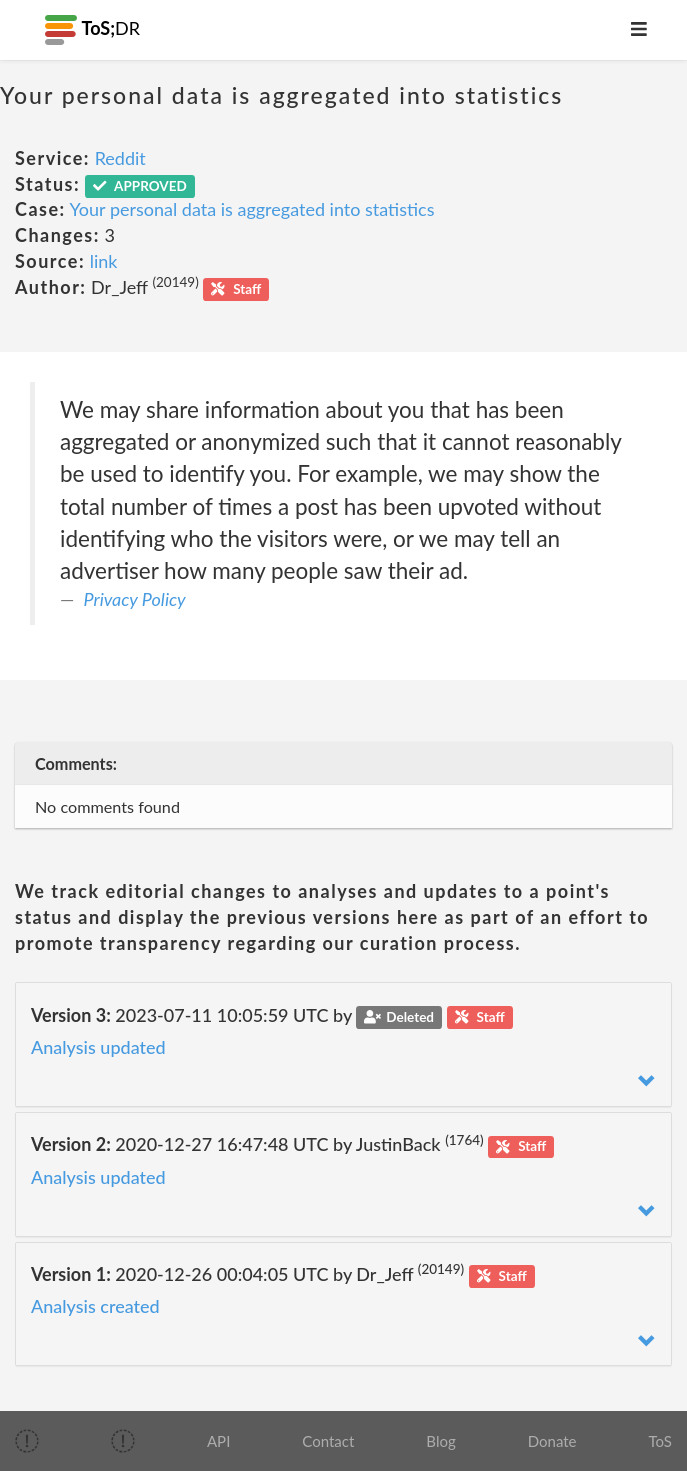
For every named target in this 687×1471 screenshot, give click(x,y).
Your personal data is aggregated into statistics (252, 209)
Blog (440, 1441)
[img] (27, 1441)
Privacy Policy (135, 599)
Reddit (120, 158)
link (104, 261)
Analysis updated (98, 1047)
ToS (660, 1441)
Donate (552, 1441)
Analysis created (95, 1306)
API (218, 1441)
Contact (328, 1441)
